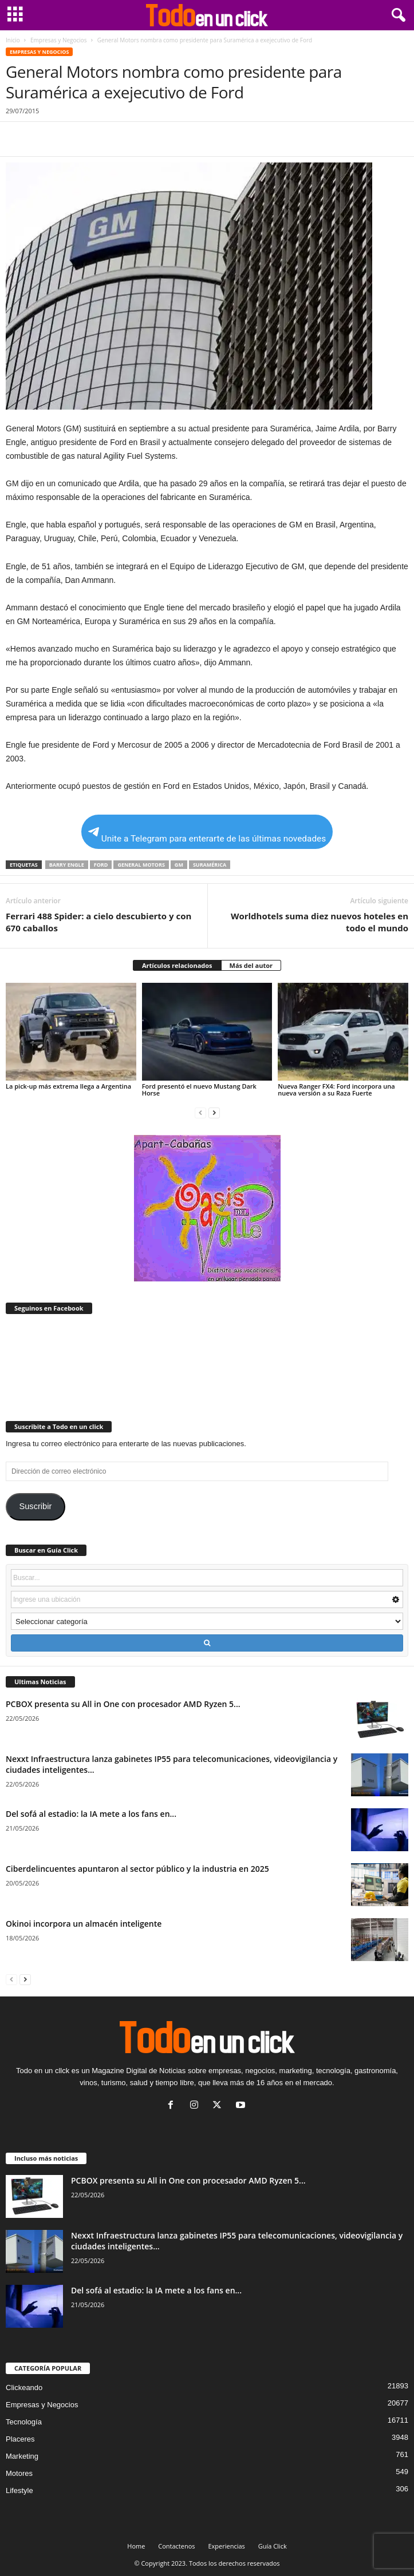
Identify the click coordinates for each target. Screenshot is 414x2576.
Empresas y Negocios (58, 40)
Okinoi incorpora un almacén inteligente (83, 1923)
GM (179, 864)
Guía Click (272, 2546)
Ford (101, 864)
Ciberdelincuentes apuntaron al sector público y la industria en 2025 (137, 1868)
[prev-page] (200, 1112)
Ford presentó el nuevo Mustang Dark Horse (199, 1089)
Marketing (22, 2456)
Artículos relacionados (177, 965)
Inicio (13, 40)
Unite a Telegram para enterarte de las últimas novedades (207, 835)
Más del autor (251, 965)
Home (136, 2546)
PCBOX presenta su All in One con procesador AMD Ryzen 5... (123, 1703)
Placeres (20, 2439)
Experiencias (226, 2546)
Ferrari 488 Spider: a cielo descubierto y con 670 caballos (98, 922)
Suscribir (35, 1506)
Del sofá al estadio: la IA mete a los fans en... (91, 1813)
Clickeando (24, 2387)
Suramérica (209, 864)
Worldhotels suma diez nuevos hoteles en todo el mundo (319, 922)
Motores (19, 2473)
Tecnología (24, 2422)
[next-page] (214, 1112)
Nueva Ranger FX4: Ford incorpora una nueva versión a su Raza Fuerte (336, 1089)
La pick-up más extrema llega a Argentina (68, 1086)
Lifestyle (19, 2490)
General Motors (140, 864)
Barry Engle (66, 864)
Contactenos (176, 2546)
